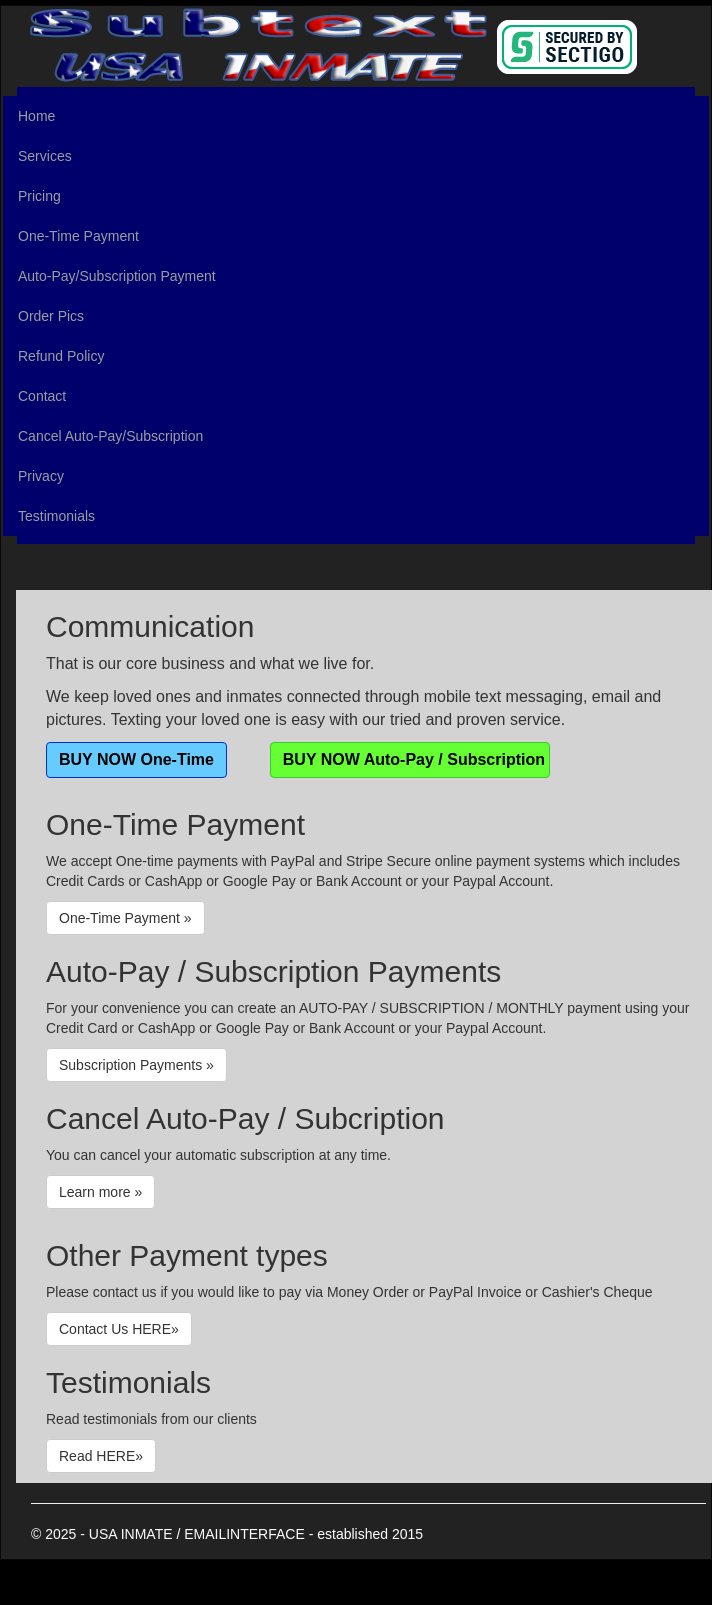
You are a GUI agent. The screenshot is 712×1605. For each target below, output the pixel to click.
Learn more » (100, 1192)
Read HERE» (101, 1456)
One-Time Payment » (125, 918)
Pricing (39, 196)
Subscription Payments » (136, 1065)
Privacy (41, 476)
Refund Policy (61, 356)
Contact (42, 396)
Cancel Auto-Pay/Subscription (110, 436)
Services (45, 156)
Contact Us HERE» (119, 1329)
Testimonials (56, 516)
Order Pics (51, 316)
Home (36, 116)
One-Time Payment (78, 236)
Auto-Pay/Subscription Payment (117, 276)
